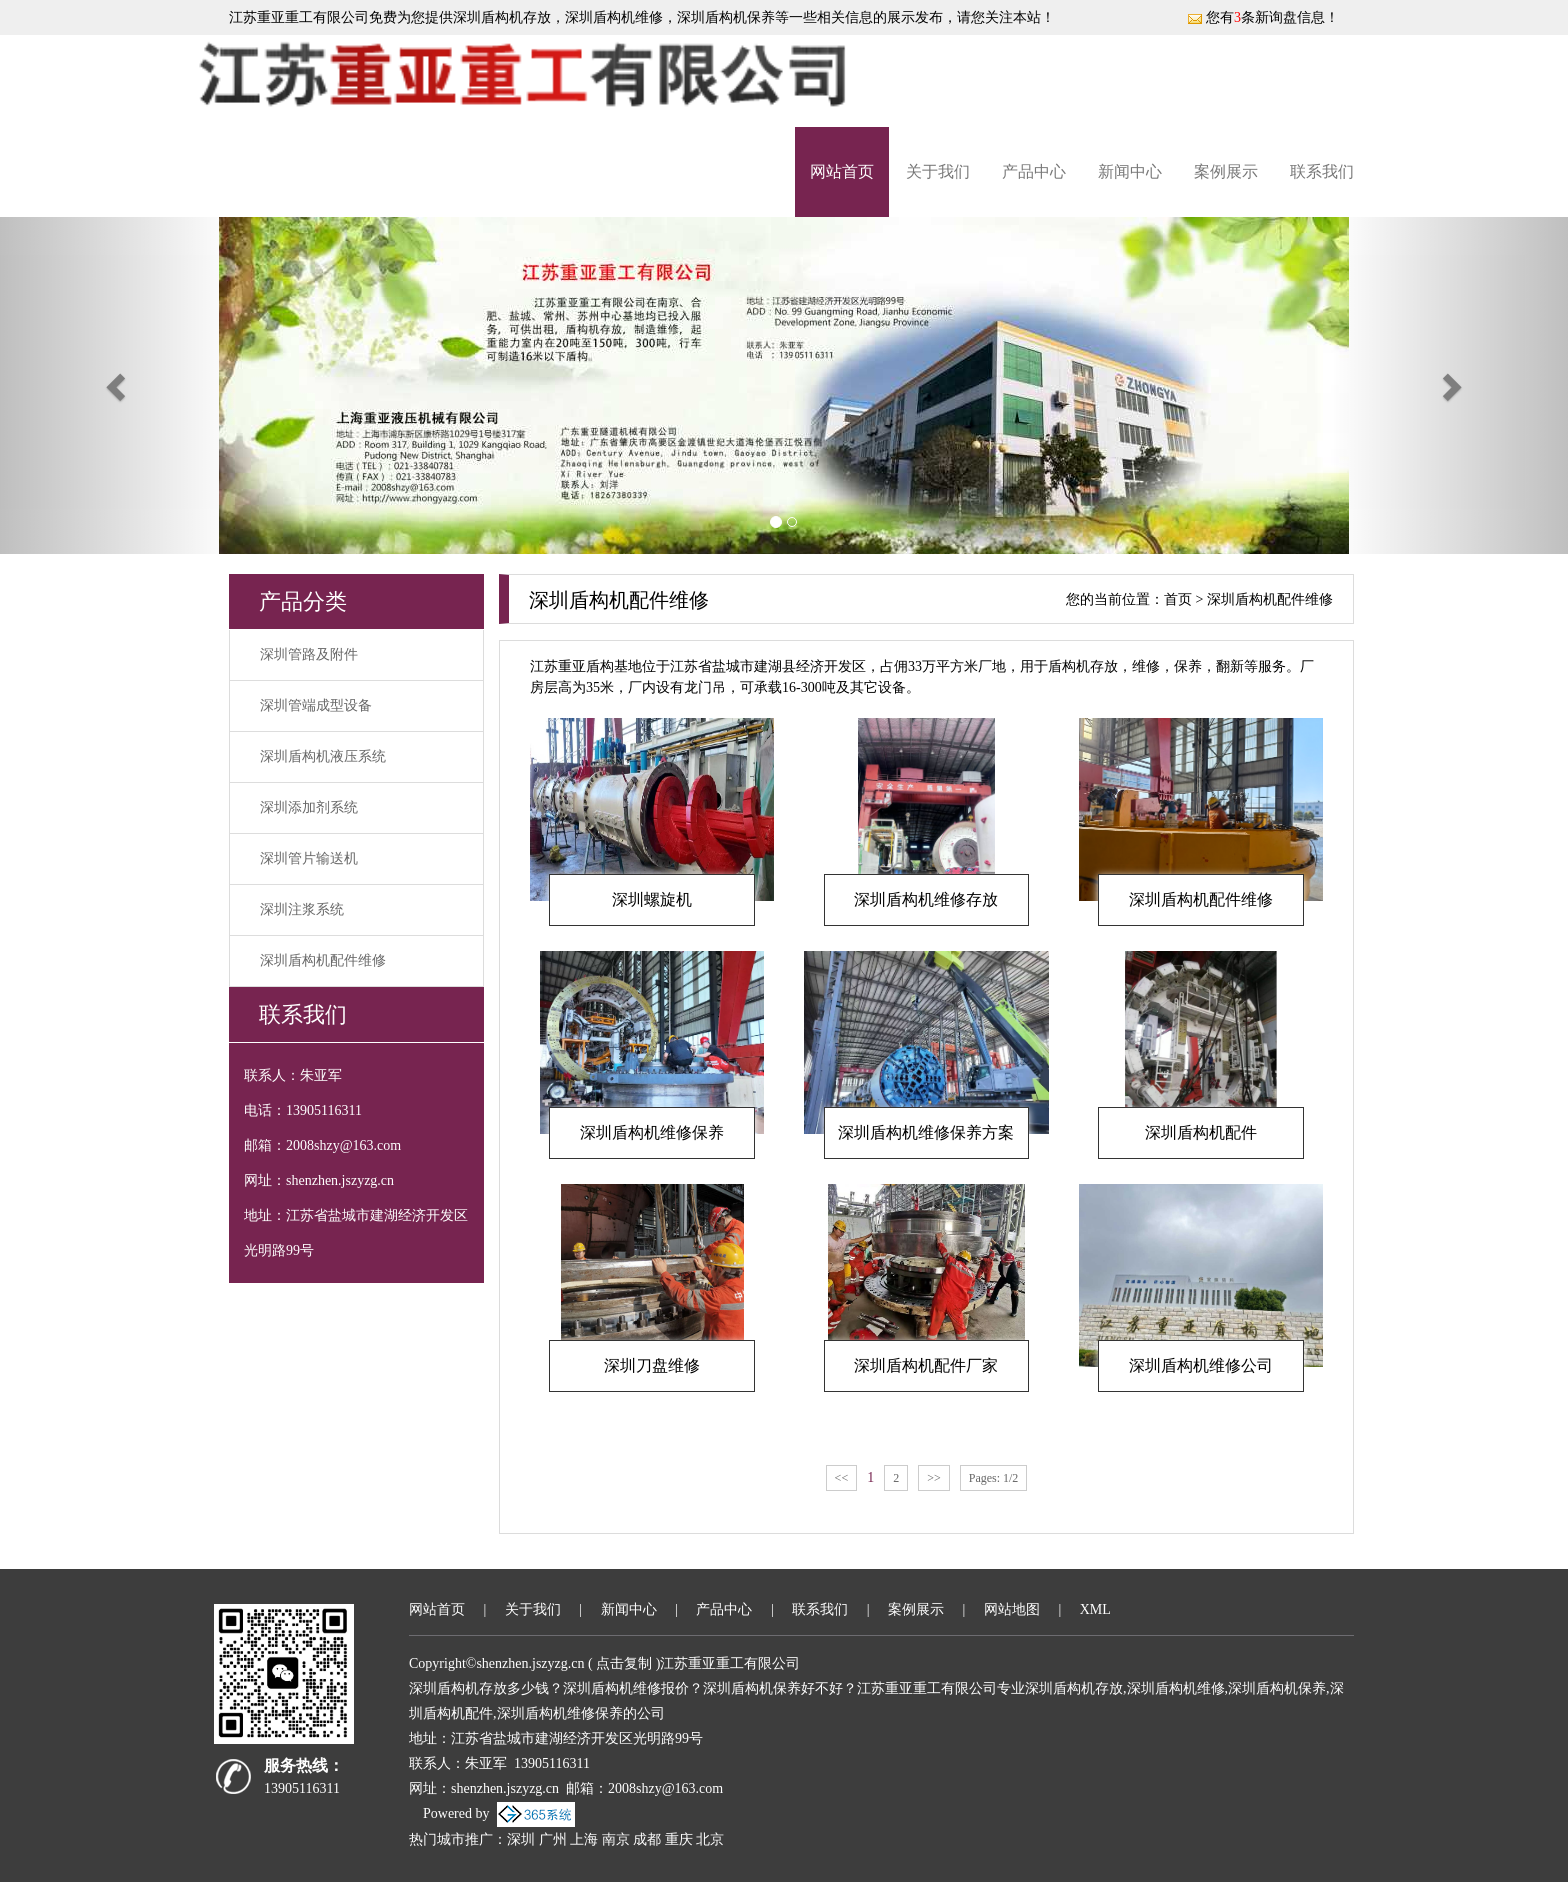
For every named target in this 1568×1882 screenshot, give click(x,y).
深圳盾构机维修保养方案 (926, 1132)
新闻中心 (1130, 171)
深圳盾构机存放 (502, 17)
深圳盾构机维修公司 (1201, 1365)
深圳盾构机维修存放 (926, 899)
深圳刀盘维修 (652, 1365)
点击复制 (624, 1663)
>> (934, 1478)
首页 (1178, 599)
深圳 (521, 1839)
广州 (553, 1839)
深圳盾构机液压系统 (323, 756)
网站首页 (842, 171)
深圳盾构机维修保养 (652, 1132)
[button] (117, 385)
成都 (647, 1839)
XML (1095, 1609)
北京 (710, 1839)
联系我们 (1322, 171)
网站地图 (1012, 1609)
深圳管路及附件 (309, 654)
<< (842, 1478)
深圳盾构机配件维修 (323, 960)
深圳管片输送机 (309, 858)
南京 (616, 1839)
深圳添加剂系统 (309, 807)
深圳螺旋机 (652, 899)
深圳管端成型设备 (316, 705)
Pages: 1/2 (994, 1478)
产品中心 (1034, 171)
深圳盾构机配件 (1201, 1132)
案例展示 (1226, 171)
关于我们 (938, 171)
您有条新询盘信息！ (1263, 17)
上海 (584, 1839)
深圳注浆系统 (302, 909)
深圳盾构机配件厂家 (926, 1365)
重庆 (679, 1839)
